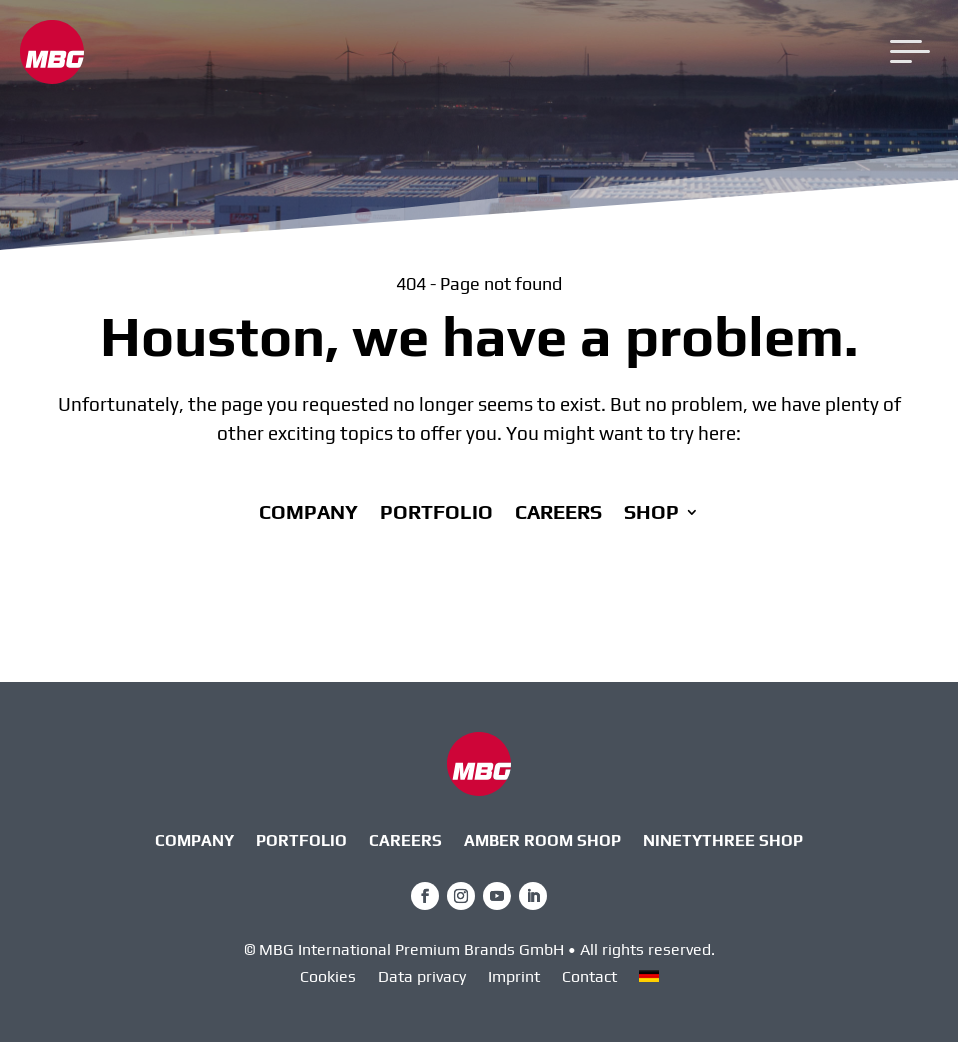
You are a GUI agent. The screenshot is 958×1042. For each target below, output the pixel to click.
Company (308, 514)
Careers (558, 514)
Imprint (514, 978)
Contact (589, 978)
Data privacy (422, 978)
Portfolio (436, 514)
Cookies (328, 978)
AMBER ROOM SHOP (542, 842)
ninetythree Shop (723, 842)
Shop (651, 514)
